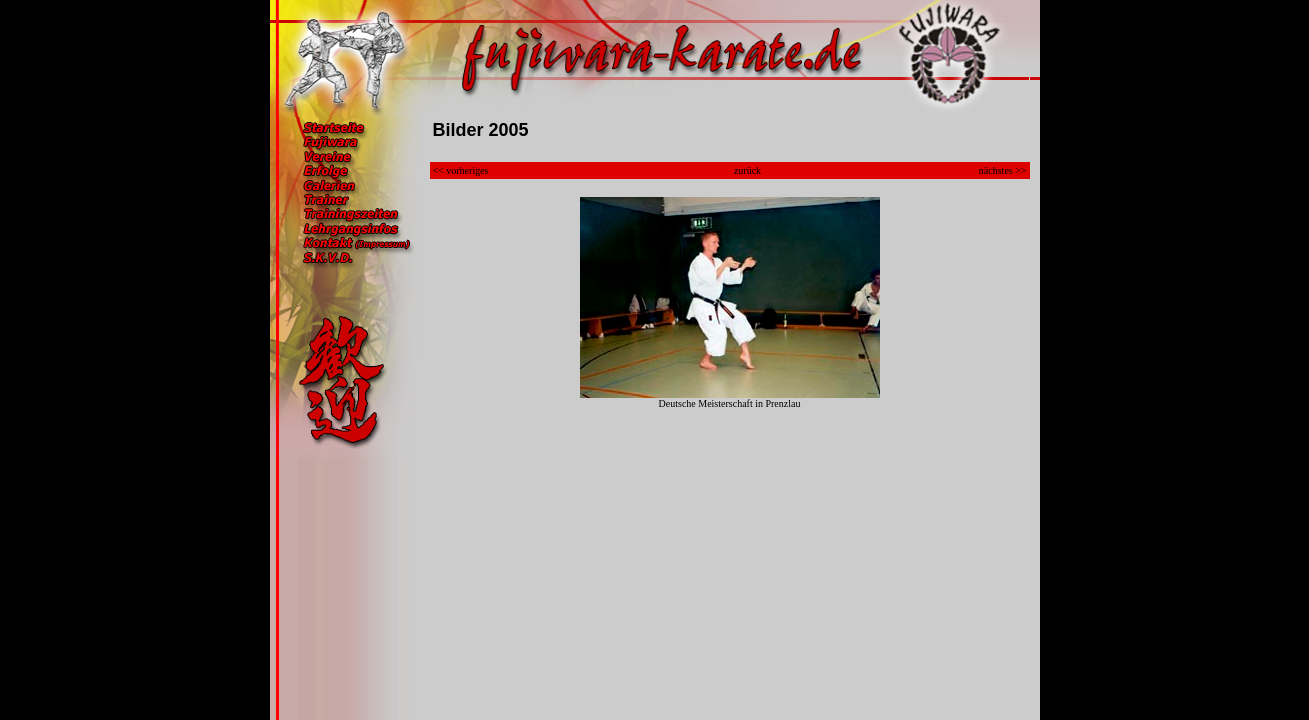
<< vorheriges (461, 170)
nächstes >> (1003, 170)
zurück (747, 170)
